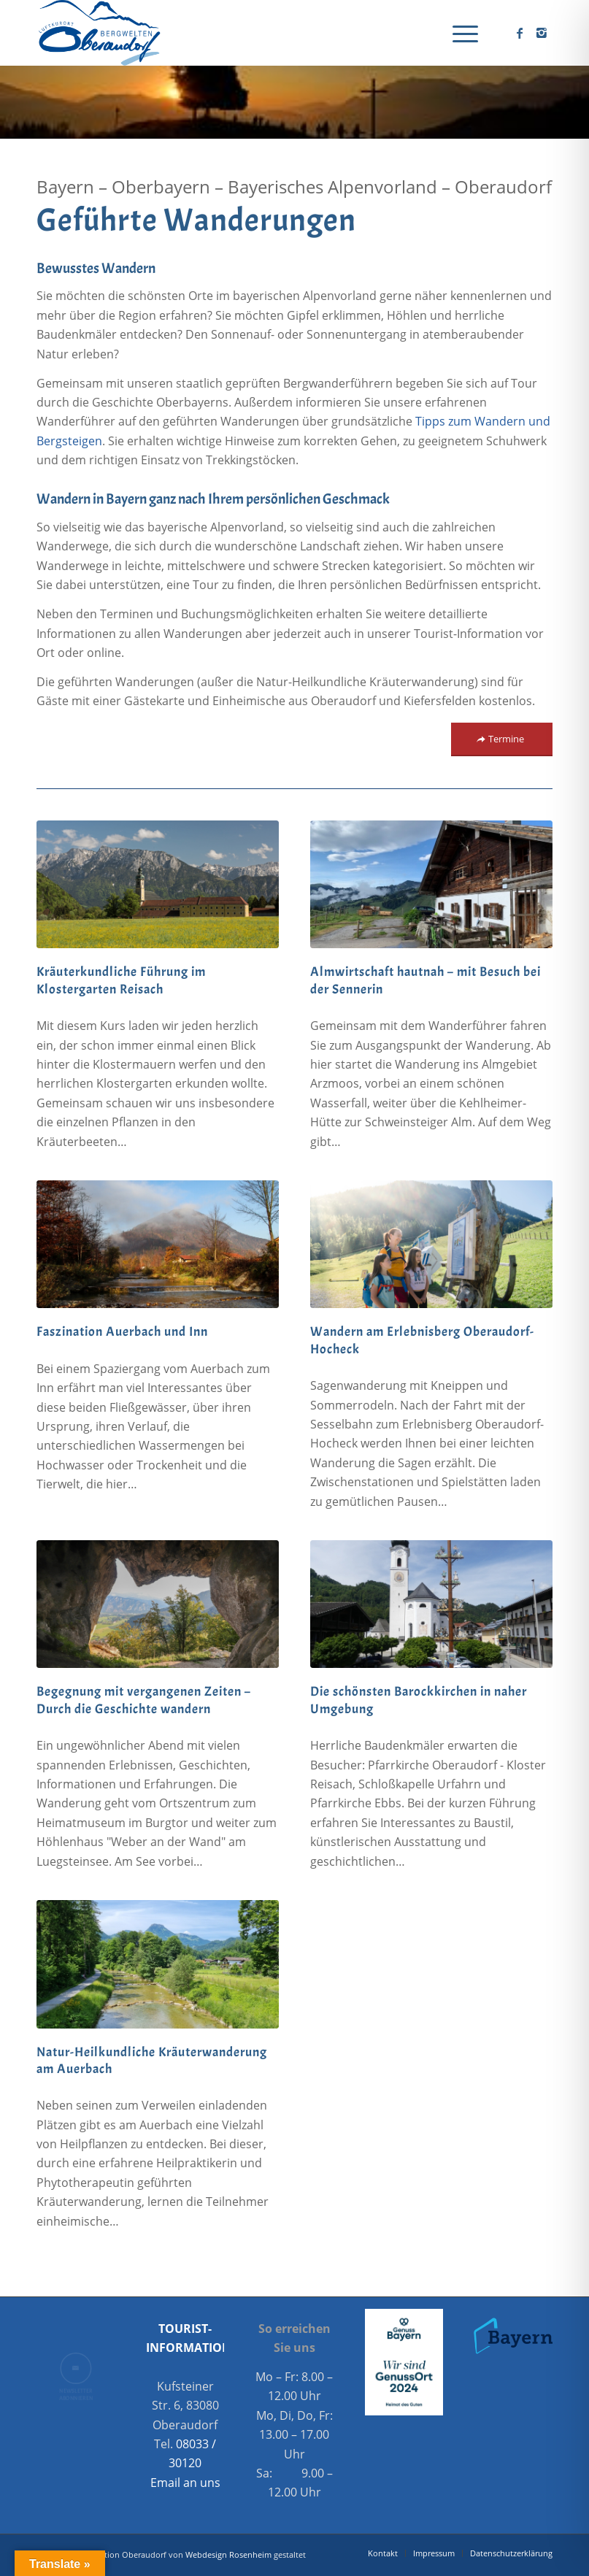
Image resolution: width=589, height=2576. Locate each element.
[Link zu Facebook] (520, 33)
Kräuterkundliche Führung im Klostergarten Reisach (121, 980)
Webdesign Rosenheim (228, 2554)
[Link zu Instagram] (542, 33)
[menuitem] (458, 33)
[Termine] (502, 739)
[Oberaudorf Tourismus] (98, 33)
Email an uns (185, 2483)
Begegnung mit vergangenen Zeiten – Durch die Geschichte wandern (143, 1700)
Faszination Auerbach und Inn (122, 1331)
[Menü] (458, 33)
